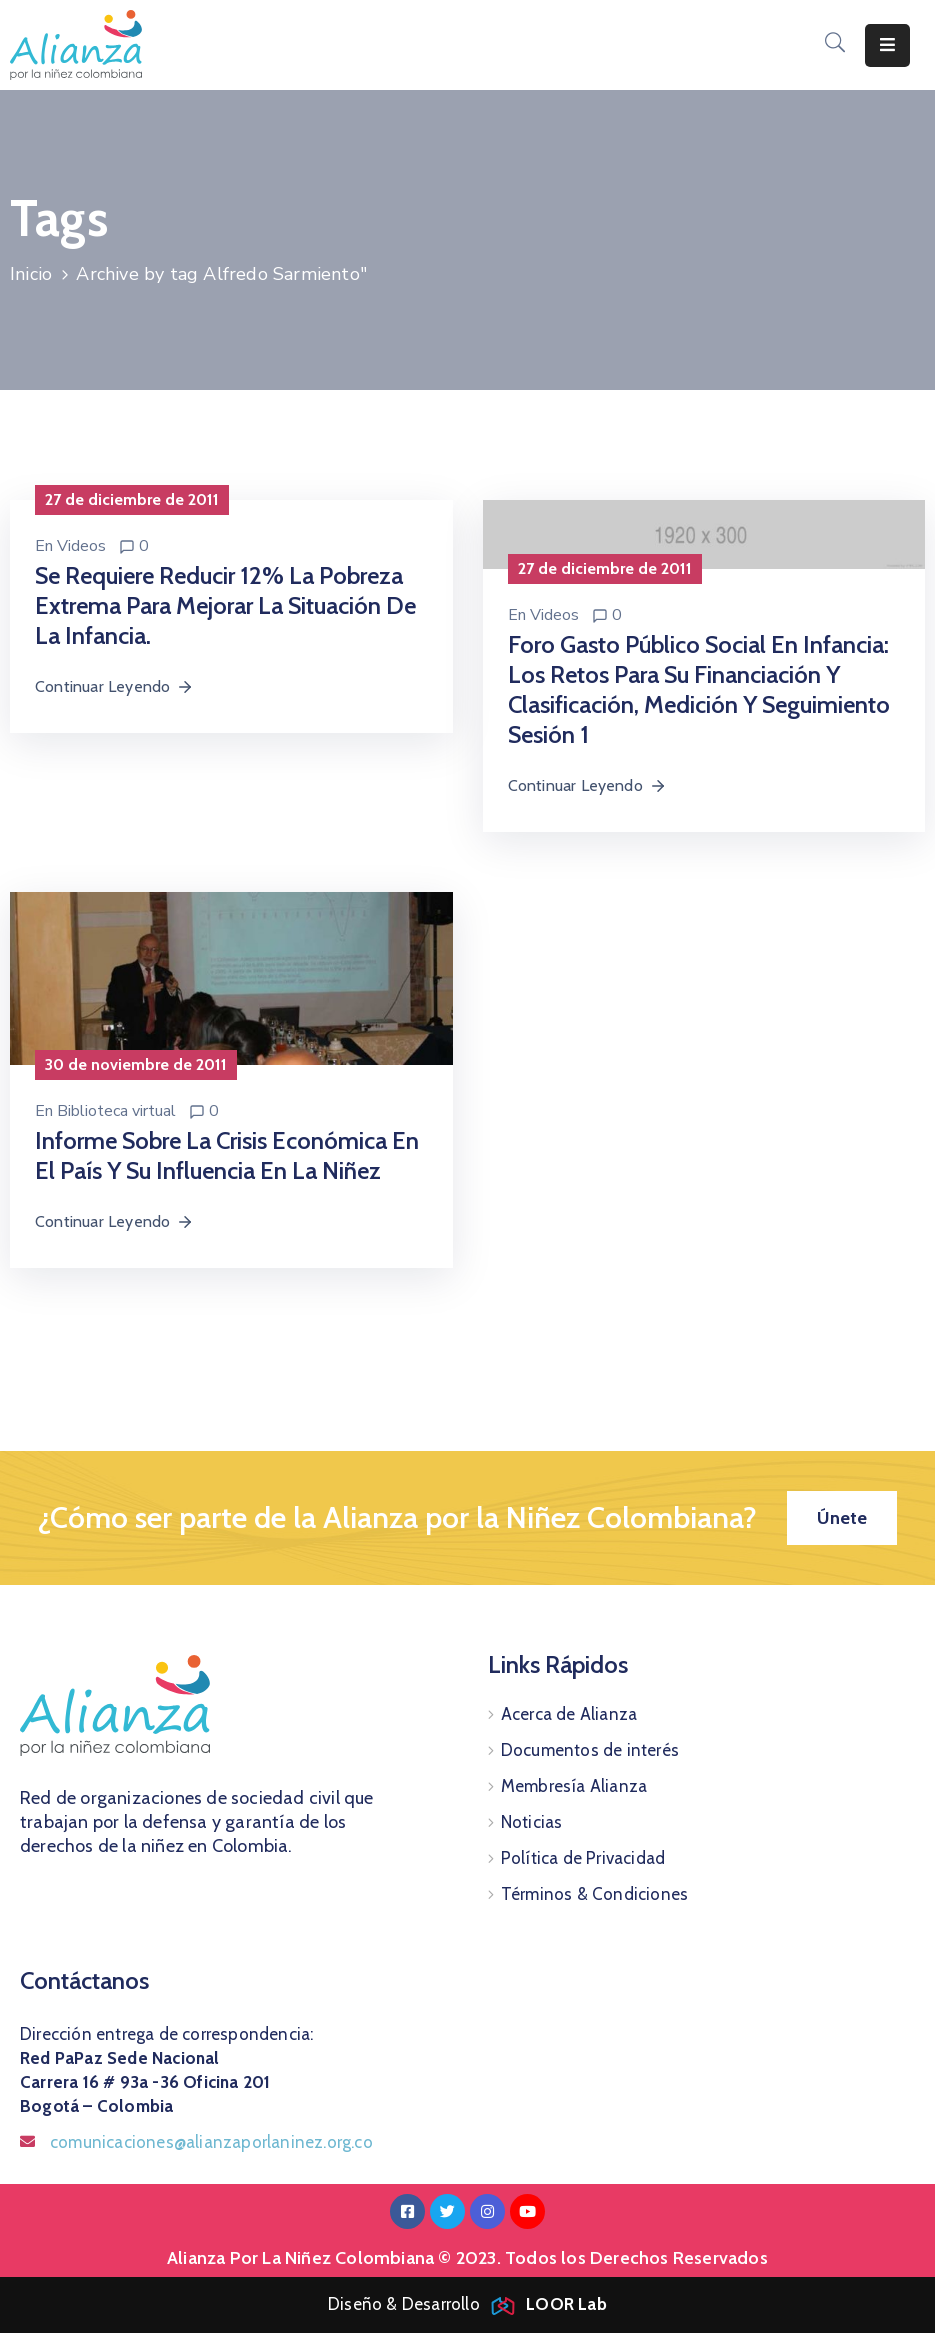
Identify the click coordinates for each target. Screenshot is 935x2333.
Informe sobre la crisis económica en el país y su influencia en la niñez (227, 1155)
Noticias (532, 1822)
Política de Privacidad (583, 1858)
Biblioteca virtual (116, 1111)
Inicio (31, 274)
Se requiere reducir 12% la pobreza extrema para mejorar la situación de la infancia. (225, 605)
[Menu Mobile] (887, 45)
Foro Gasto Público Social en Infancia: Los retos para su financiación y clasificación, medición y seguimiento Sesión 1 (699, 689)
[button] (842, 1518)
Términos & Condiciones (594, 1894)
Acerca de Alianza (569, 1714)
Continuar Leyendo (114, 686)
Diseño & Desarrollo (467, 2304)
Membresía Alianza (574, 1786)
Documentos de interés (590, 1750)
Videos (81, 546)
